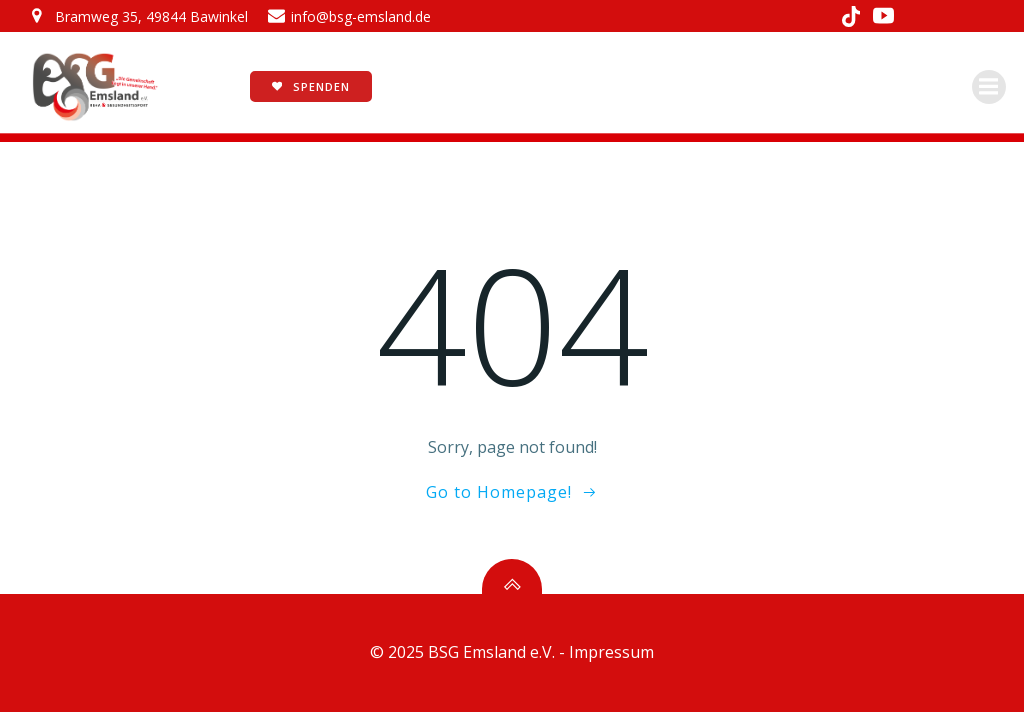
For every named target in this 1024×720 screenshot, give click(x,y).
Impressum (611, 652)
